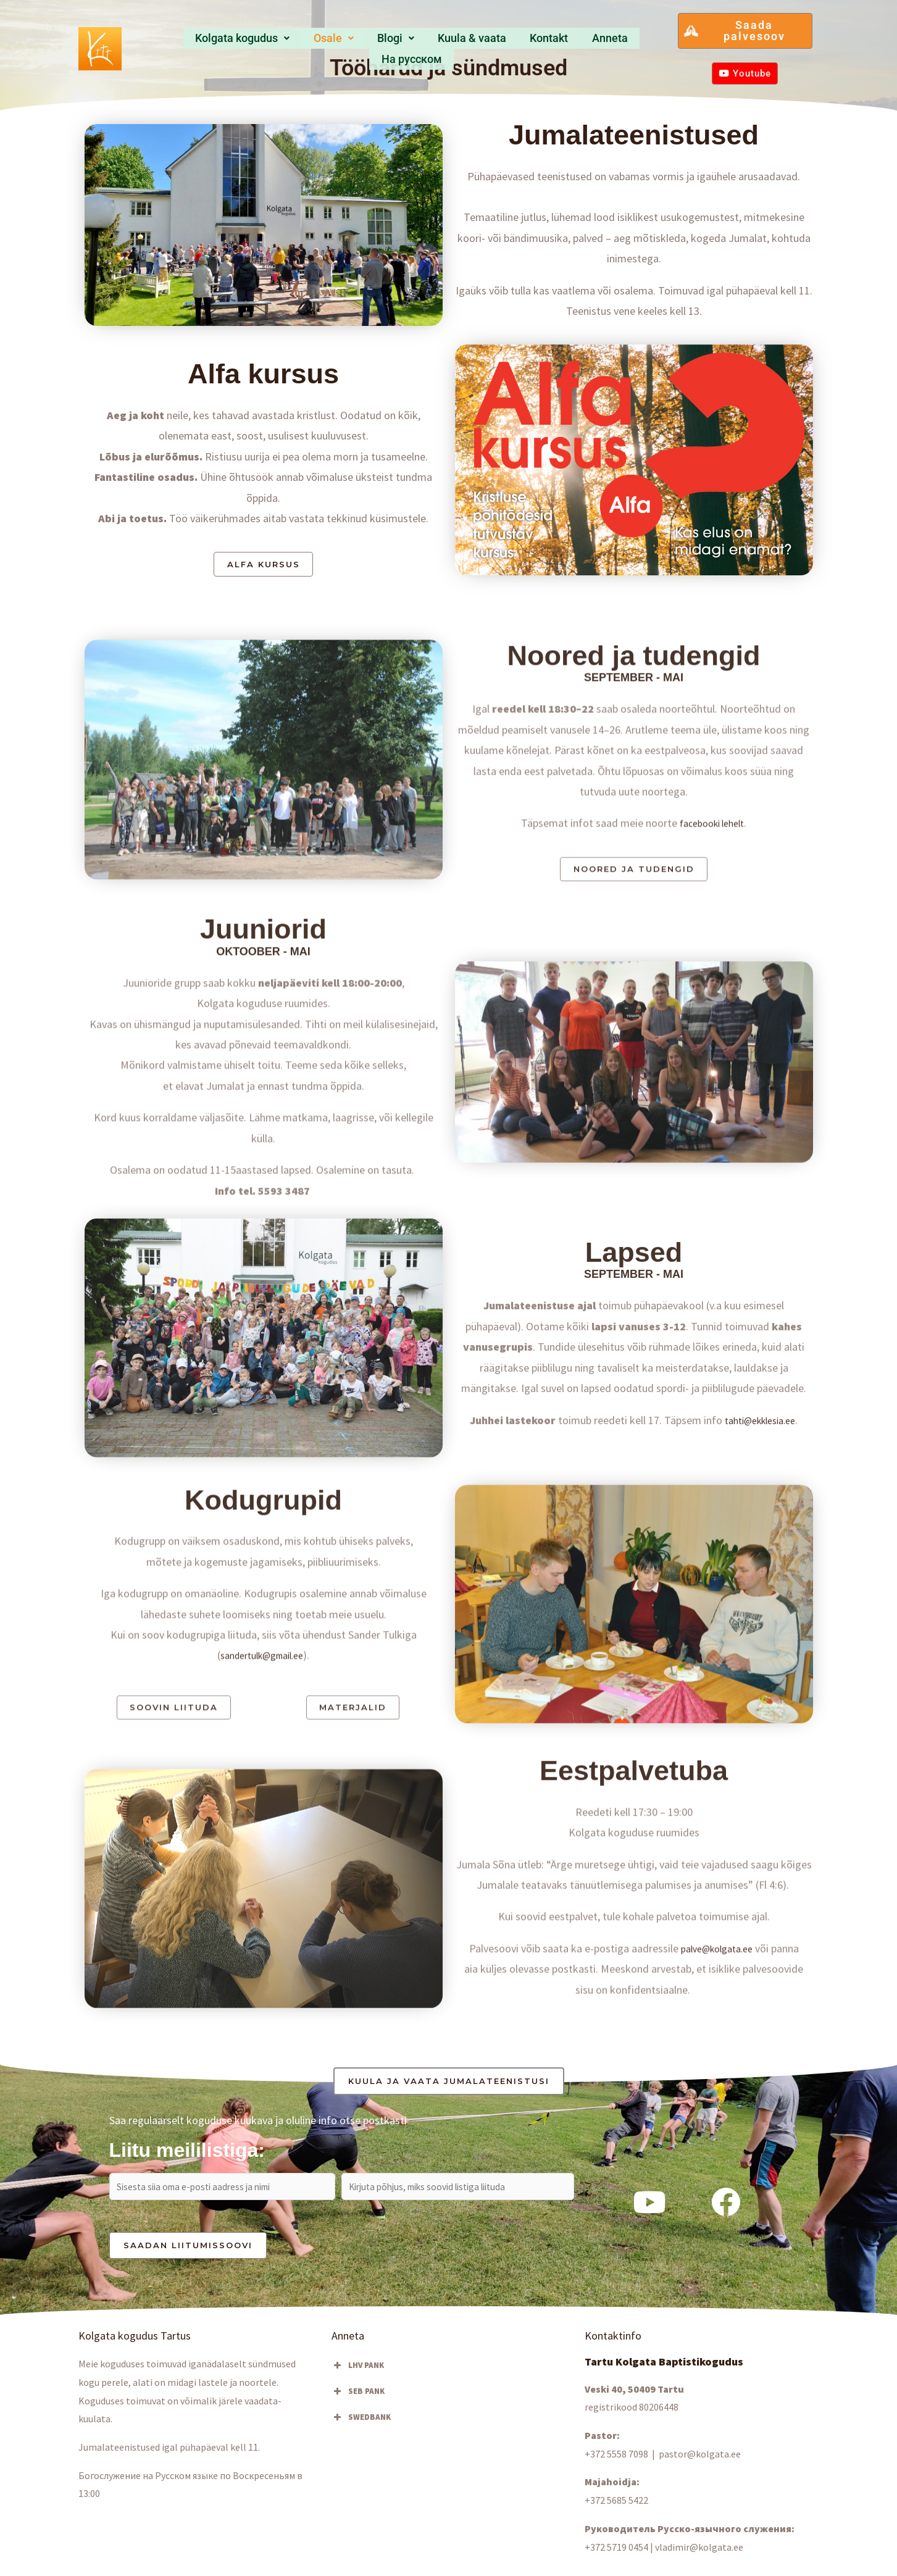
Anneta (556, 42)
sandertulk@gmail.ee (262, 1837)
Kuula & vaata (430, 42)
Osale (306, 42)
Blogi (360, 42)
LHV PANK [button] (358, 2375)
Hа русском (621, 42)
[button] (220, 42)
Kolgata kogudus (220, 42)
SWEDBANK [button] (361, 2426)
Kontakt (502, 42)
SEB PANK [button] (358, 2401)
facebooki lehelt (712, 1003)
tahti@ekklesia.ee (760, 1597)
